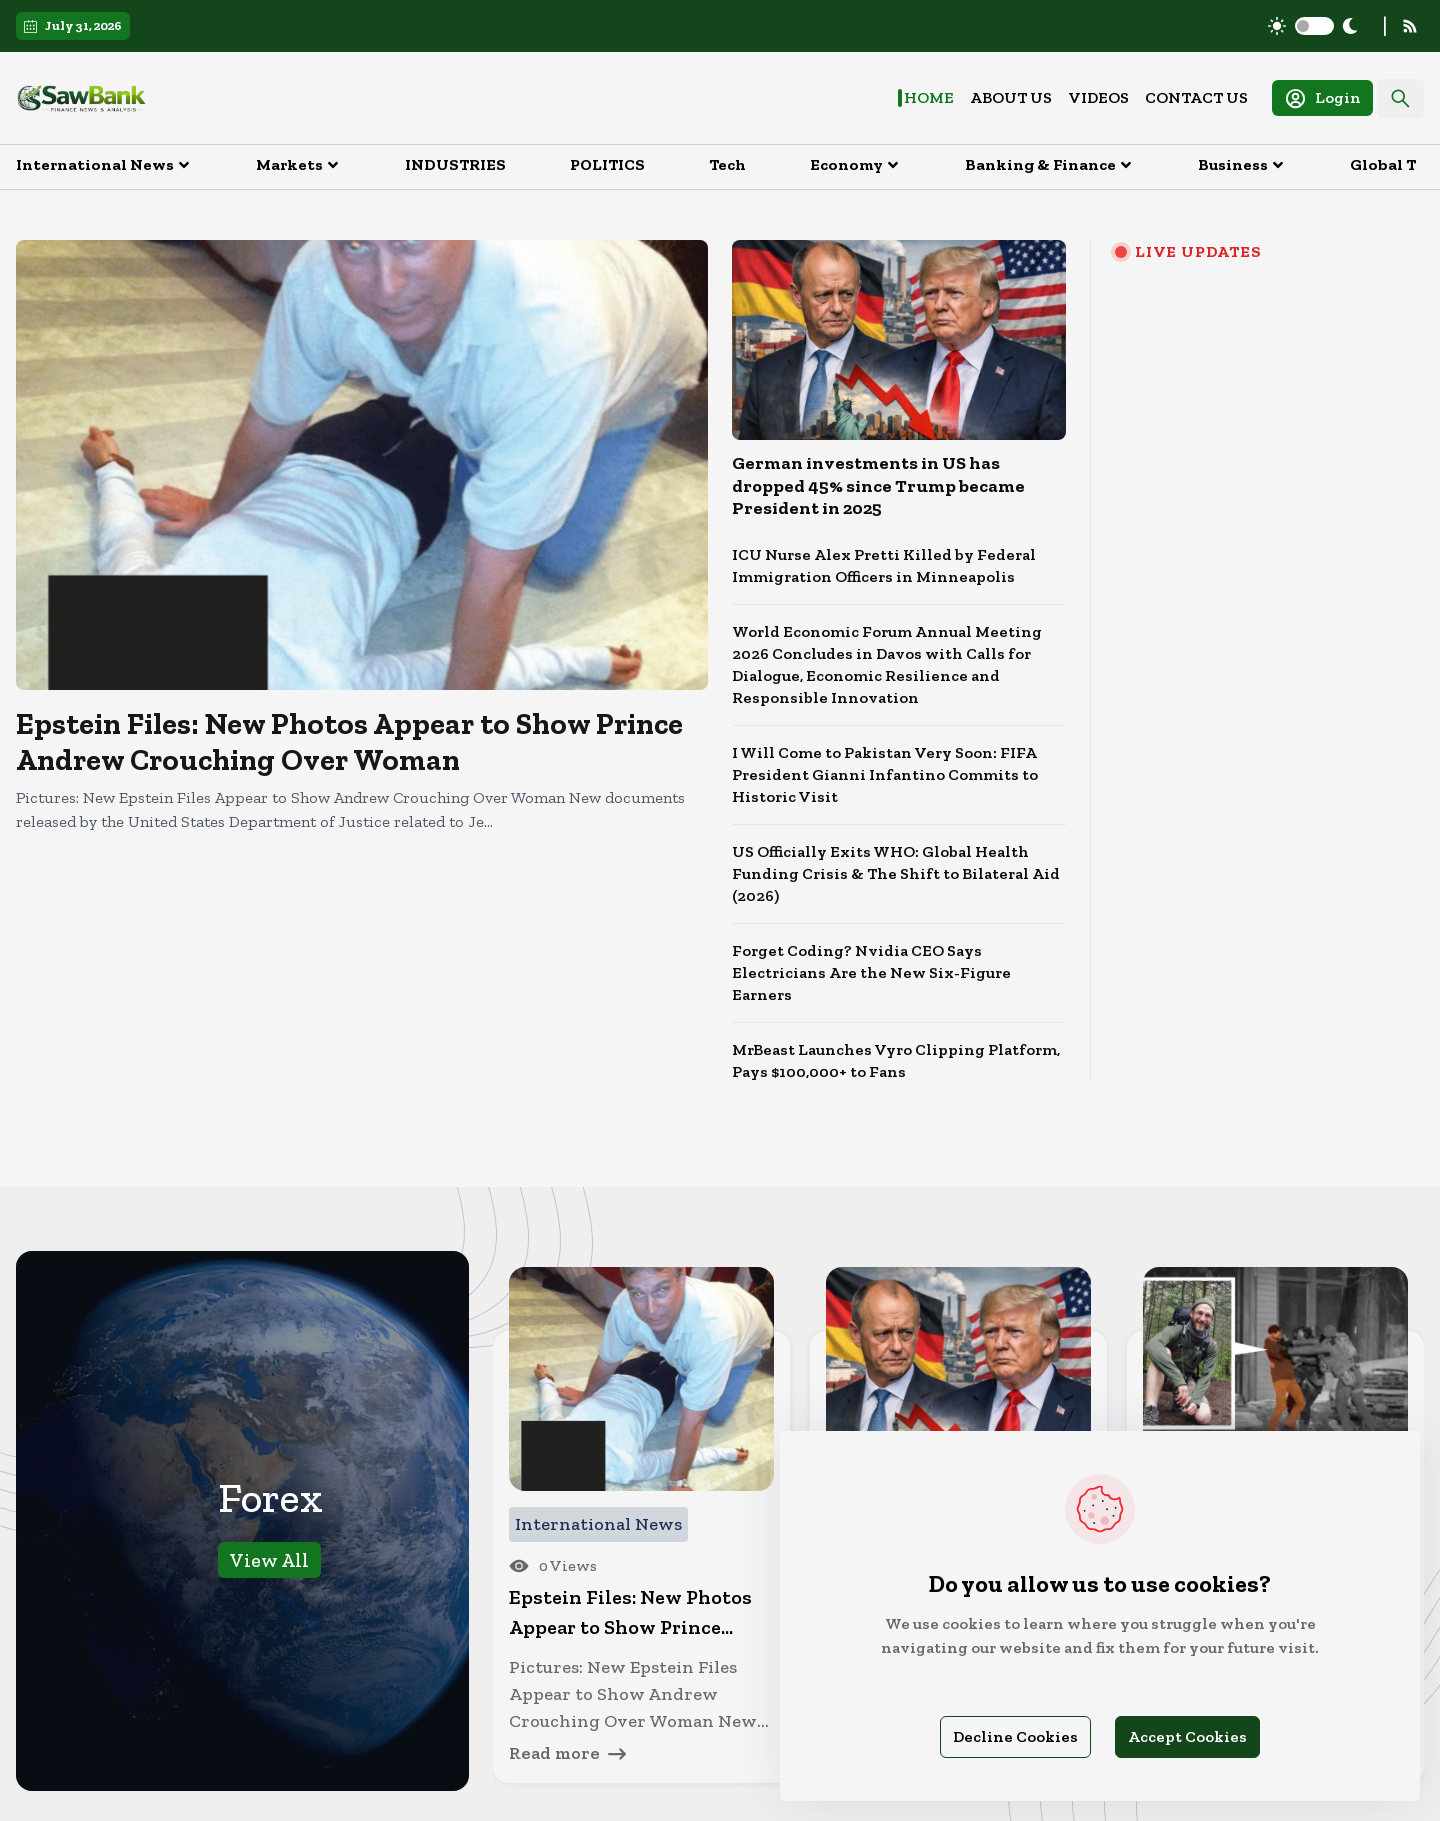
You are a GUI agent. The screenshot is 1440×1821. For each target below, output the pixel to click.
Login (1322, 98)
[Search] (1400, 98)
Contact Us (1196, 97)
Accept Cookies (1187, 1736)
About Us (1011, 97)
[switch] (1314, 26)
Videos (1098, 97)
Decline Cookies (1015, 1736)
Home (929, 97)
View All (269, 1560)
